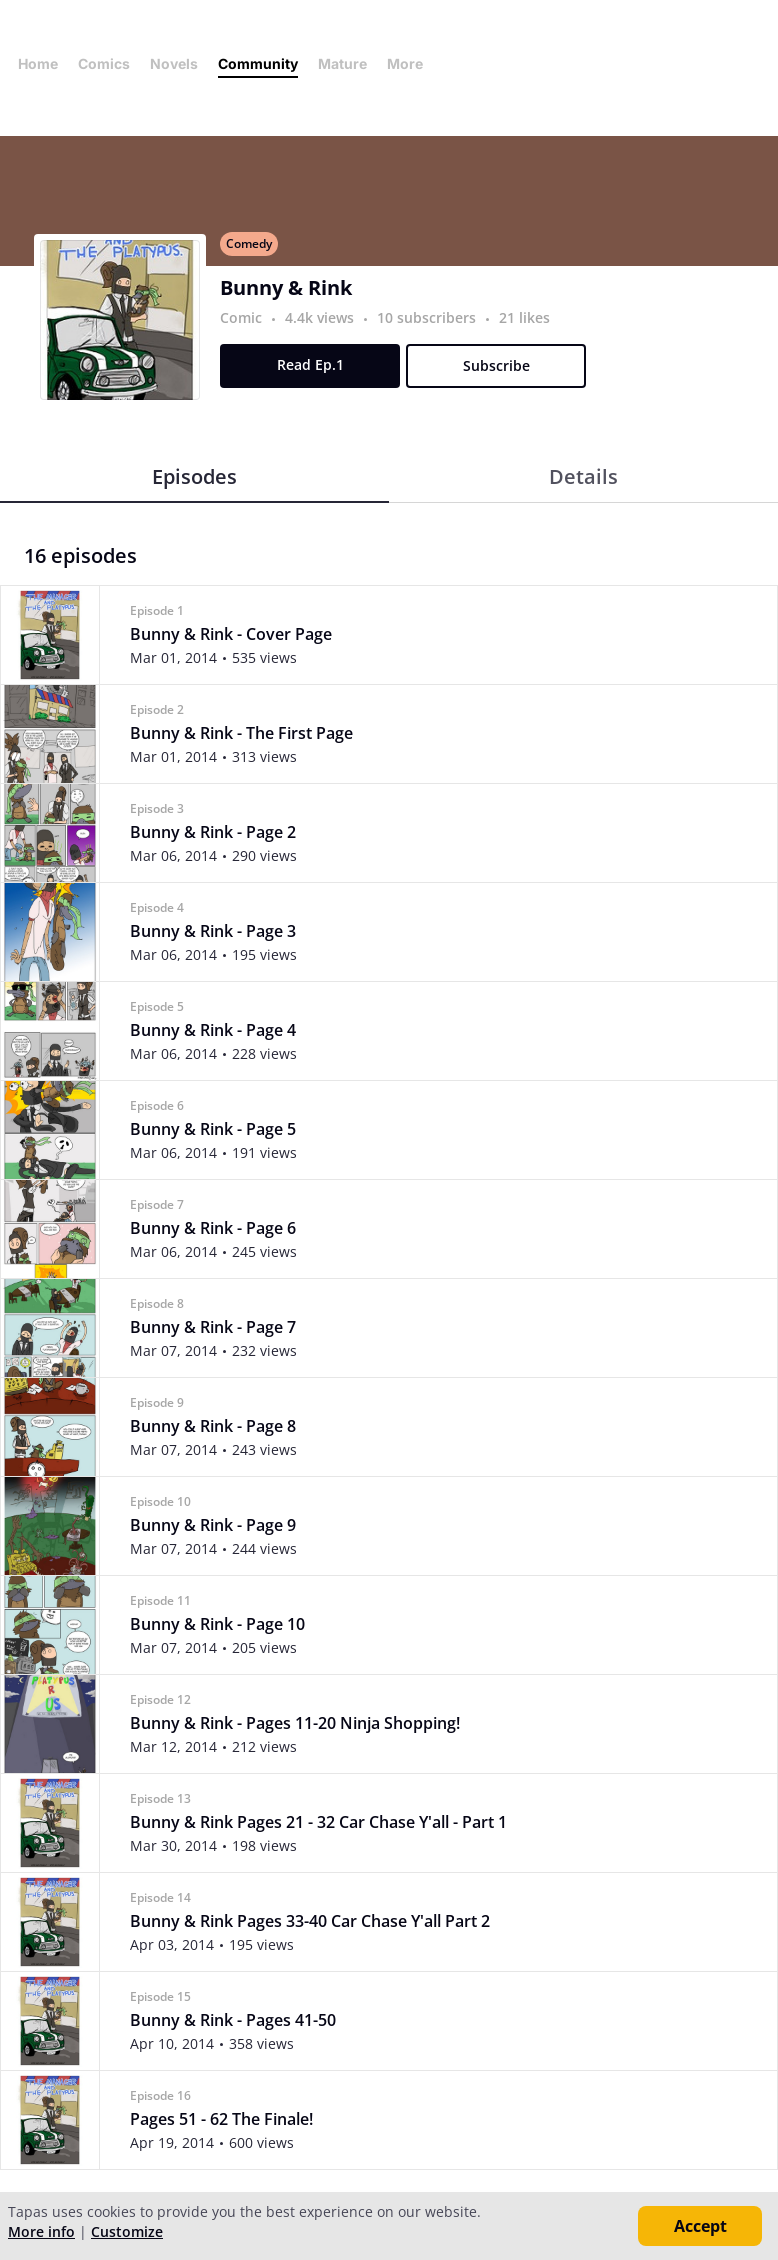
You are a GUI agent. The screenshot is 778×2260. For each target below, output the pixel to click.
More (411, 63)
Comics (104, 63)
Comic (241, 317)
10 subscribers (428, 317)
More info (41, 2231)
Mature (342, 63)
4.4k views (321, 317)
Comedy (249, 243)
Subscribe (496, 365)
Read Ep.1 (310, 364)
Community (258, 63)
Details (583, 476)
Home (38, 63)
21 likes (524, 317)
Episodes (194, 476)
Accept (700, 2226)
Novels (174, 63)
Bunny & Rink (286, 288)
